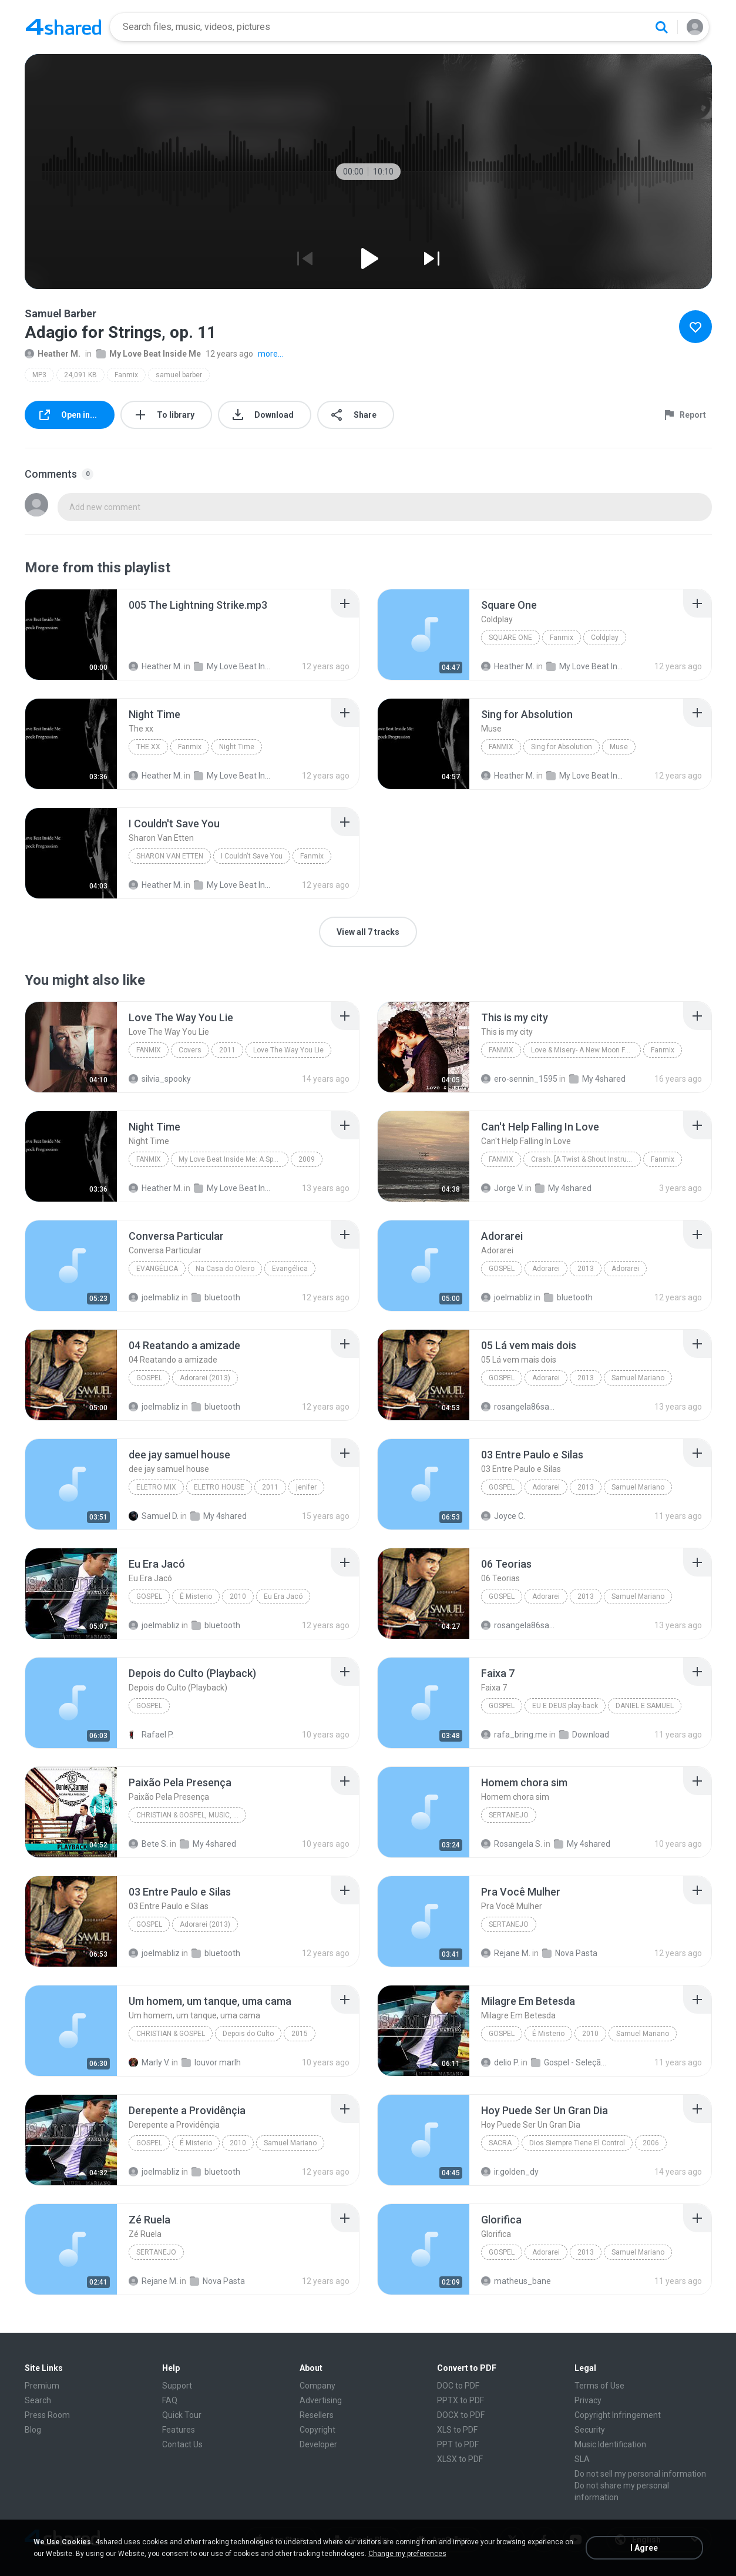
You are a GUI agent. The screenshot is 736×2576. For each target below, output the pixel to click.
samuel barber (179, 375)
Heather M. (52, 353)
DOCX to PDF (461, 2415)
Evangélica (157, 1268)
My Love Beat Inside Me (148, 353)
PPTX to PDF (460, 2400)
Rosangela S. (511, 1844)
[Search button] (661, 27)
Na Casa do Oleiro (225, 1268)
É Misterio (196, 1596)
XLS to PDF (457, 2429)
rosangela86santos (519, 1406)
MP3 (39, 375)
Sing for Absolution (561, 747)
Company (317, 2385)
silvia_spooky (160, 1079)
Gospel (502, 1268)
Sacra (500, 2143)
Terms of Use (599, 2385)
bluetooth (215, 1297)
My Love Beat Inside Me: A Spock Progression (233, 1159)
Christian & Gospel (170, 2034)
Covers (190, 1050)
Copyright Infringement (617, 2415)
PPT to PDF (458, 2444)
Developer (318, 2444)
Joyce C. (503, 1516)
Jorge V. (502, 1188)
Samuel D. (154, 1516)
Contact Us (182, 2444)
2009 (306, 1159)
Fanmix (126, 375)
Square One (510, 637)
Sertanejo (509, 1815)
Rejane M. (505, 1953)
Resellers (317, 2415)
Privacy (587, 2400)
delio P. (500, 2062)
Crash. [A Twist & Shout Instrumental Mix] (586, 1159)
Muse (619, 747)
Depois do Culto (248, 2034)
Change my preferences (407, 2554)
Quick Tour (181, 2415)
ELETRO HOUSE (219, 1487)
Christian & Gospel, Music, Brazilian (191, 1815)
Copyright (317, 2429)
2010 (238, 1596)
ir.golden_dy (510, 2171)
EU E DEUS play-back (565, 1706)
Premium (42, 2385)
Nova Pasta (569, 1953)
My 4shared (597, 1079)
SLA (582, 2459)
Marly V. (149, 2062)
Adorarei (546, 1268)
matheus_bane (516, 2281)
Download (584, 1734)
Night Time (236, 747)
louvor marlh (211, 2062)
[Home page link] (63, 27)
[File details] (71, 634)
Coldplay (605, 637)
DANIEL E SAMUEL (645, 1706)
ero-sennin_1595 (519, 1079)
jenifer (306, 1487)
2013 (585, 1268)
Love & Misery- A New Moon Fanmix (586, 1050)
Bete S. (148, 1844)
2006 (651, 2143)
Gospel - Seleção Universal (569, 2062)
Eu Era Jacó (283, 1596)
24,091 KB (80, 375)
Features (178, 2429)
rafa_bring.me (514, 1734)
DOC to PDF (458, 2385)
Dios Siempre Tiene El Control (577, 2143)
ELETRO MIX (156, 1487)
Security (589, 2429)
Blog (33, 2429)
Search (38, 2400)
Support (177, 2385)
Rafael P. (151, 1734)
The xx (148, 747)
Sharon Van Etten (169, 856)
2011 (227, 1050)
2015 (299, 2034)
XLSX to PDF (460, 2459)
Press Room (47, 2415)
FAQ (169, 2400)
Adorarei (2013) (205, 1378)
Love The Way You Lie (288, 1050)
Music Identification (610, 2444)
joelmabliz (154, 1297)
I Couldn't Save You (252, 856)
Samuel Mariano (637, 1378)
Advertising (321, 2400)
